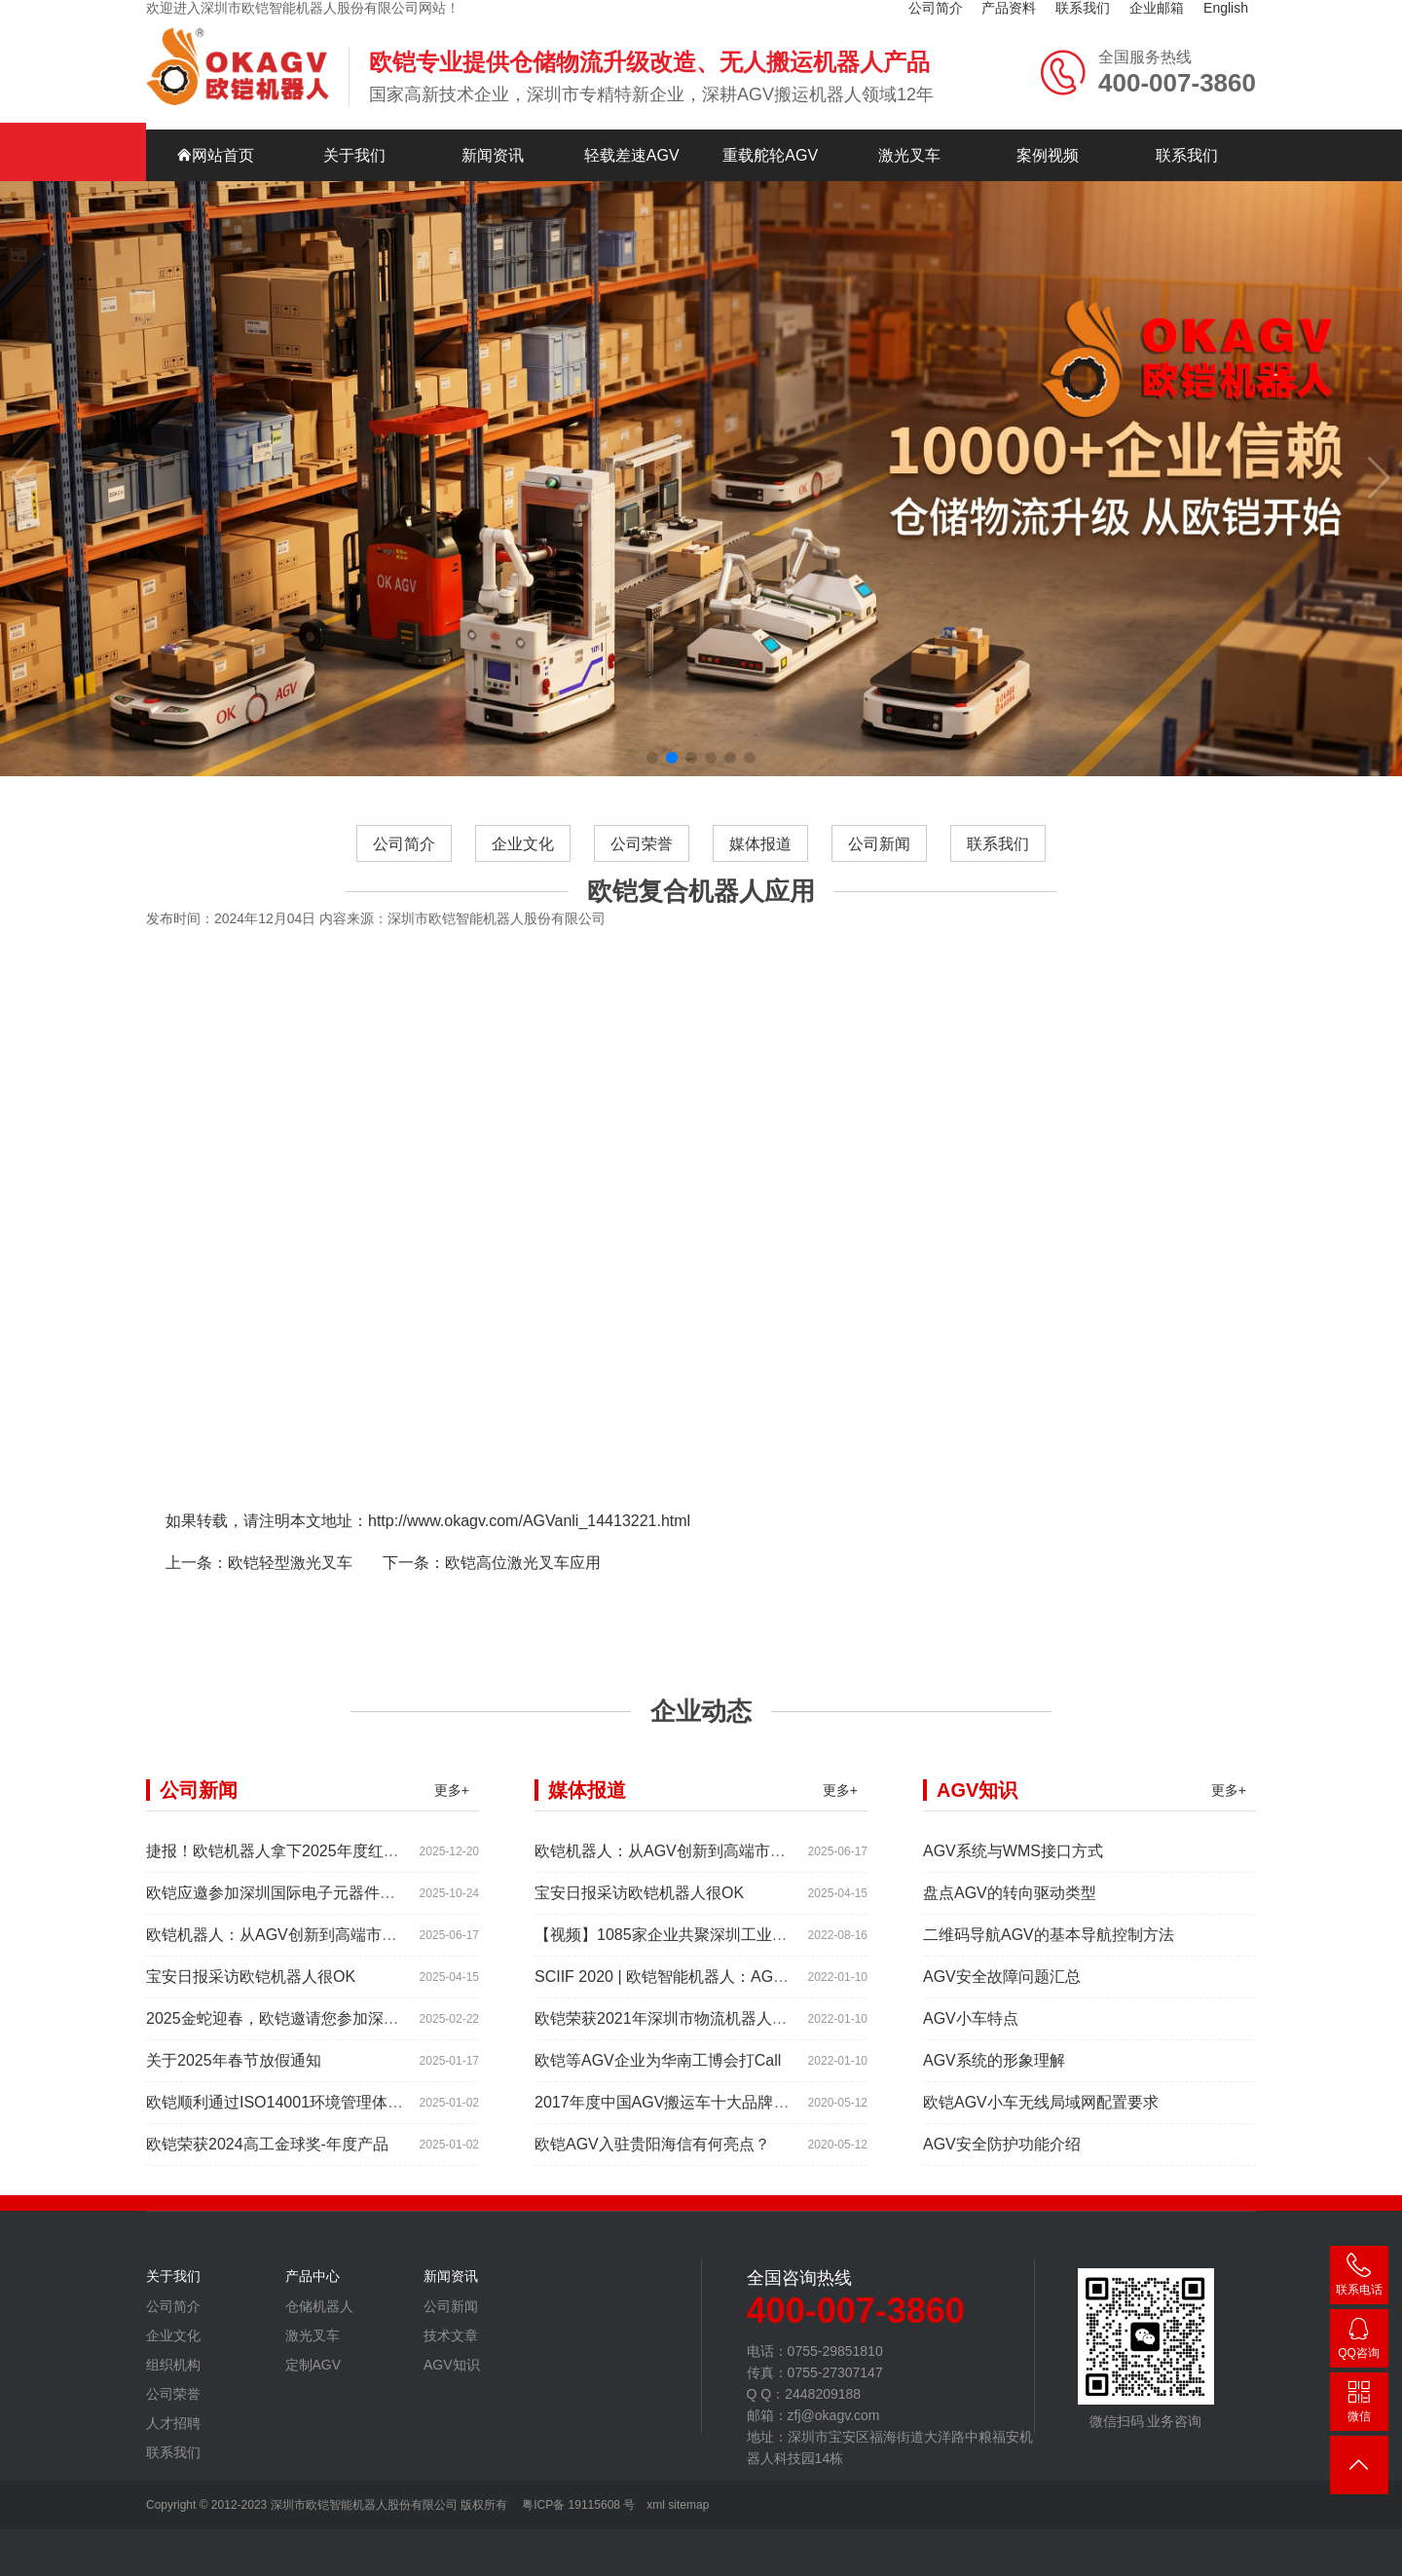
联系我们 (1187, 139)
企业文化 (523, 859)
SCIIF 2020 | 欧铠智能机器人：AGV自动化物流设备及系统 (737, 1992)
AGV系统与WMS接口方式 (1013, 1866)
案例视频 (1047, 139)
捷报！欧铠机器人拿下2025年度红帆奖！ (288, 1866)
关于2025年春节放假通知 (233, 2076)
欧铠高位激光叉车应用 (523, 1578)
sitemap (688, 2505)
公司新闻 (879, 859)
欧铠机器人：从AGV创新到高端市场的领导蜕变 (310, 1950)
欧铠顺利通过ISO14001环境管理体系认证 (290, 2117)
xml (655, 2505)
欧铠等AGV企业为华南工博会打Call (658, 2076)
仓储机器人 (319, 2322)
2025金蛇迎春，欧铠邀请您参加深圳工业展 (296, 2034)
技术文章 (451, 2351)
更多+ (451, 1805)
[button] (652, 742)
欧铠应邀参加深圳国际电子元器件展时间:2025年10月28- (341, 1908)
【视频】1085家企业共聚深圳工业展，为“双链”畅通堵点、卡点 (752, 1950)
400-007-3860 (1359, 2278)
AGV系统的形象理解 (994, 2076)
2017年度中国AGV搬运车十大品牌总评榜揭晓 (693, 2117)
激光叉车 (909, 139)
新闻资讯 (492, 139)
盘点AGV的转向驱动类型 (1009, 1908)
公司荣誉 (641, 859)
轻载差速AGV (632, 139)
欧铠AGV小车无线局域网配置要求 (1041, 2117)
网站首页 (215, 139)
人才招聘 (173, 2438)
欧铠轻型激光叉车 (290, 1578)
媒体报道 (760, 859)
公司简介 (404, 859)
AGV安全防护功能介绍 (1002, 2159)
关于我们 (354, 139)
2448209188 (1359, 2342)
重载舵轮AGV (770, 139)
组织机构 (173, 2380)
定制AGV (313, 2380)
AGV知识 (452, 2380)
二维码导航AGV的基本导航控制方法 (1048, 1950)
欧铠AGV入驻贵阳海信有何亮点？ (652, 2159)
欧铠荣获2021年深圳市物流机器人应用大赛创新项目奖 (723, 2034)
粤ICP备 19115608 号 (577, 2505)
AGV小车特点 (970, 2034)
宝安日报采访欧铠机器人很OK (250, 1992)
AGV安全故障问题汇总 (1002, 1992)
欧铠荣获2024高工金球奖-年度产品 (267, 2159)
